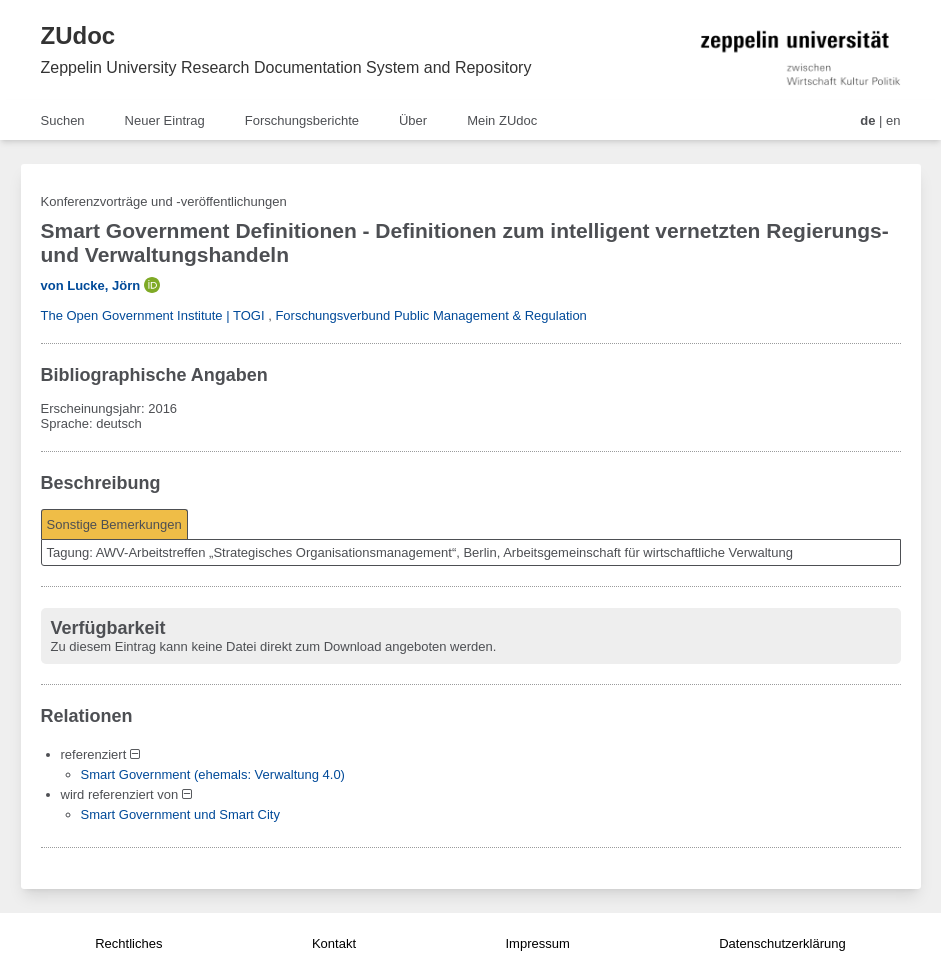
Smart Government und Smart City (180, 814)
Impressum (537, 943)
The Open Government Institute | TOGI (153, 315)
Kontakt (334, 943)
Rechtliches (128, 943)
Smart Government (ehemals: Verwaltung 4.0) (213, 774)
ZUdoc (78, 35)
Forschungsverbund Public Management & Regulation (430, 315)
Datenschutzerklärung (782, 943)
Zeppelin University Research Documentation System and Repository (286, 67)
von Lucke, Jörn (91, 285)
